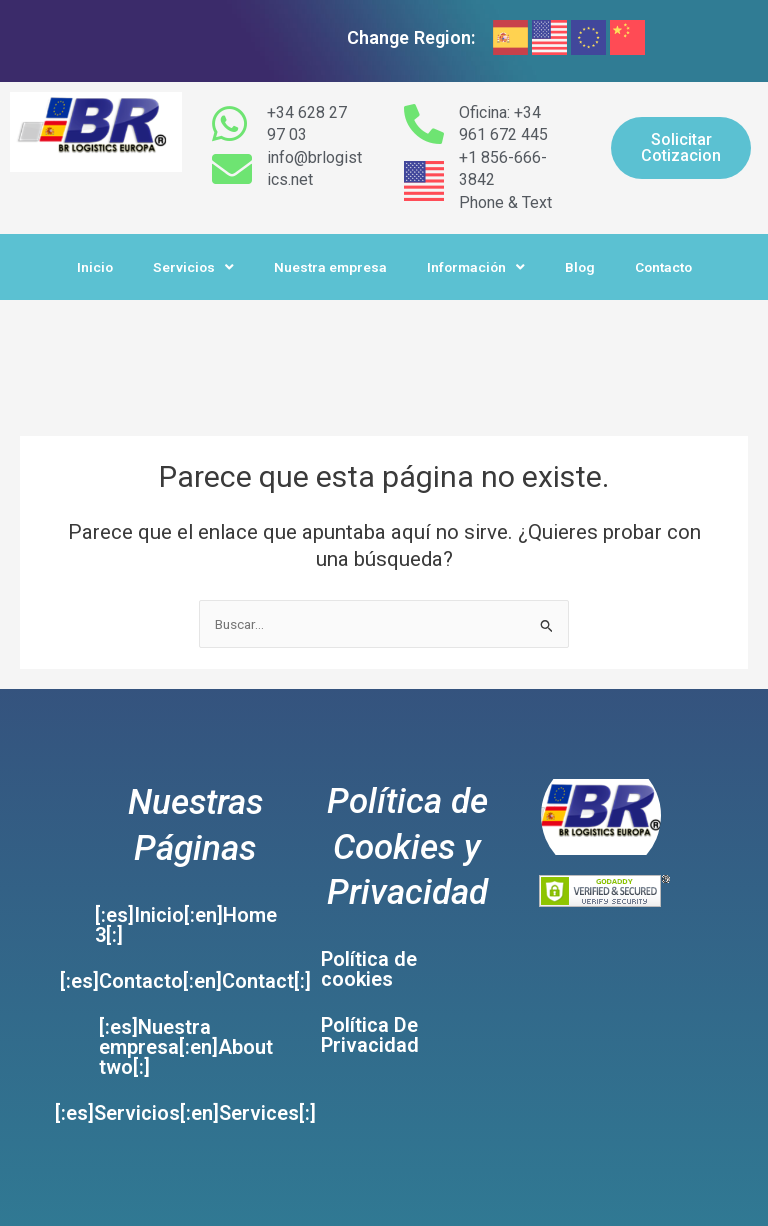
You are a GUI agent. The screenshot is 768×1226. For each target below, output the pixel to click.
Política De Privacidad (370, 1035)
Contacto (663, 267)
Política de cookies (369, 969)
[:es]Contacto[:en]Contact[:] (185, 981)
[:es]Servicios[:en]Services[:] (185, 1113)
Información (476, 268)
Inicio (95, 267)
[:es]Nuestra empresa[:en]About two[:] (186, 1047)
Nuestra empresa (330, 267)
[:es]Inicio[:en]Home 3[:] (186, 925)
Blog (580, 267)
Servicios (193, 268)
